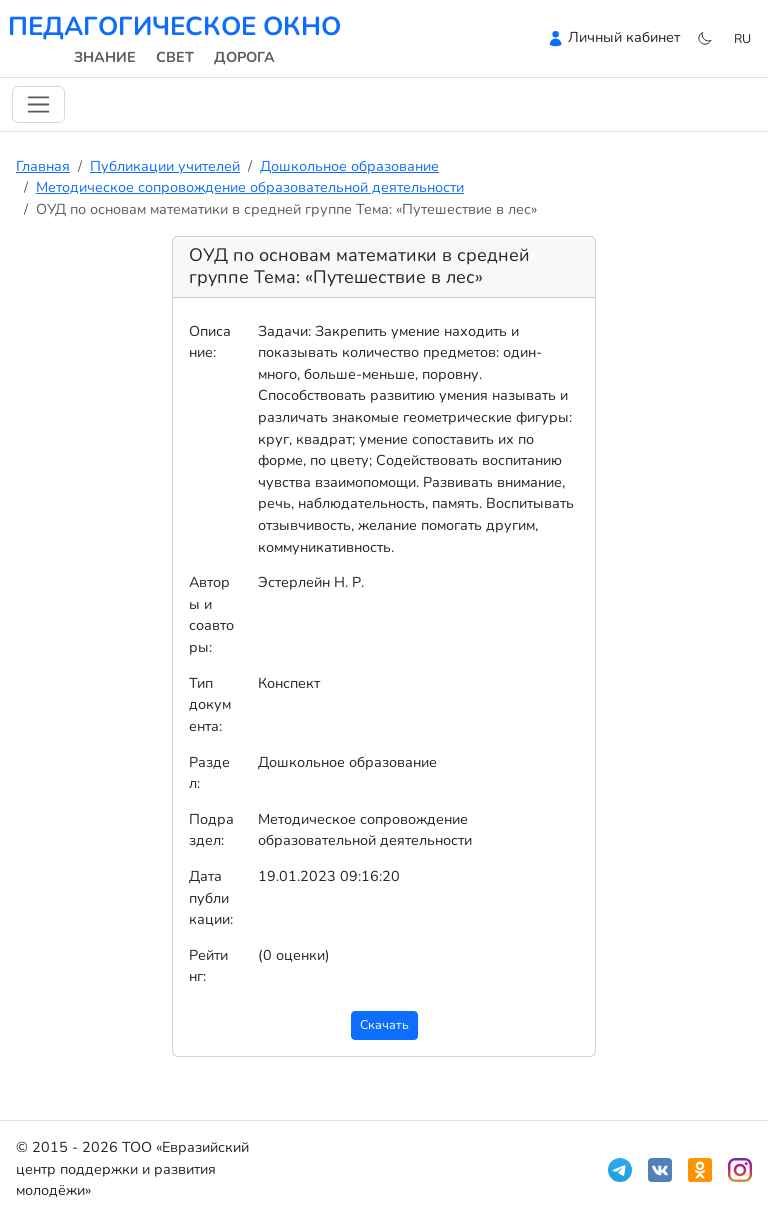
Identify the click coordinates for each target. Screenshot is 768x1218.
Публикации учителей (165, 166)
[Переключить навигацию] (38, 104)
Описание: (210, 342)
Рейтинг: (208, 966)
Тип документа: (210, 704)
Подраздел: (211, 830)
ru (742, 38)
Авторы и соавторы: (211, 614)
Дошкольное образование (349, 166)
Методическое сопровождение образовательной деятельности (250, 187)
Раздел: (209, 773)
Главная (43, 166)
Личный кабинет (624, 37)
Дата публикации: (211, 897)
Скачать (384, 1024)
